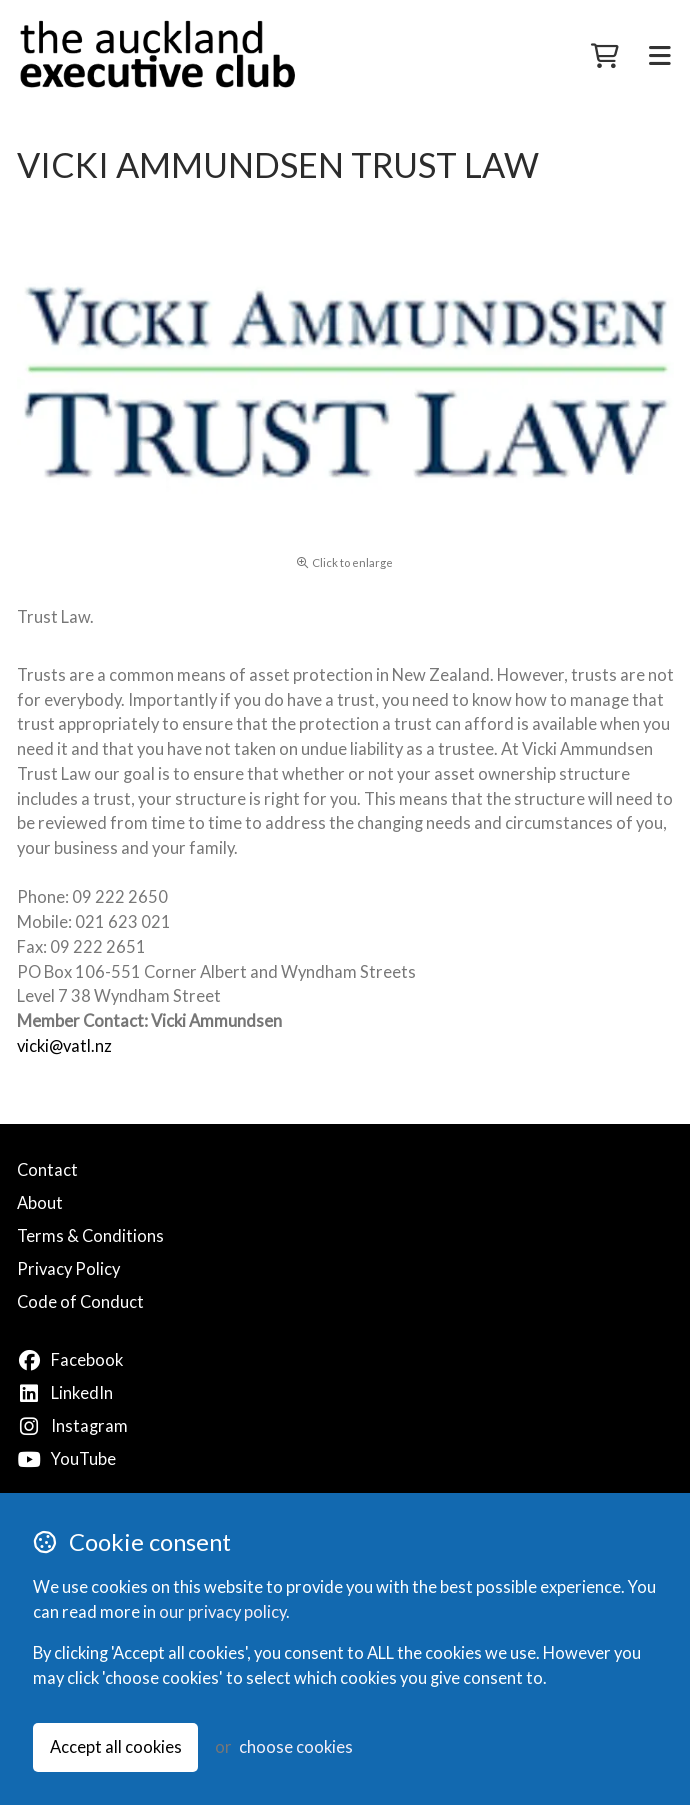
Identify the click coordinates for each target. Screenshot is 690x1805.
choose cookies (296, 1747)
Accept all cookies (116, 1747)
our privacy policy (222, 1612)
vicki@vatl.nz (64, 1046)
